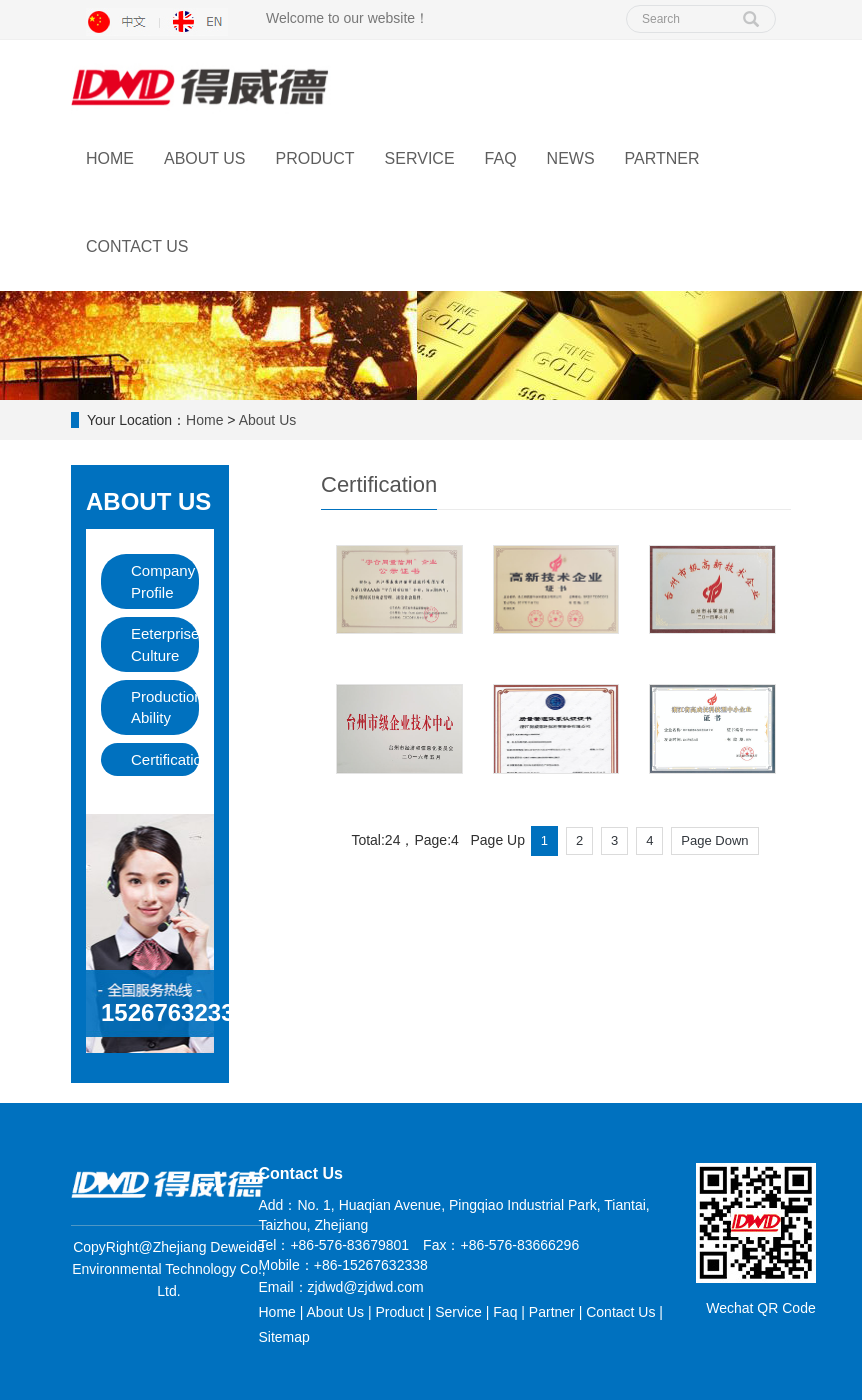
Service (420, 158)
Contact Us (137, 246)
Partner (662, 158)
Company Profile (163, 581)
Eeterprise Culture (165, 644)
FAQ (501, 158)
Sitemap (284, 1337)
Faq (505, 1312)
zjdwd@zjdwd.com (366, 1287)
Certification (165, 759)
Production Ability (165, 707)
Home (110, 158)
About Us (205, 158)
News (571, 158)
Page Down (714, 840)
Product (315, 158)
